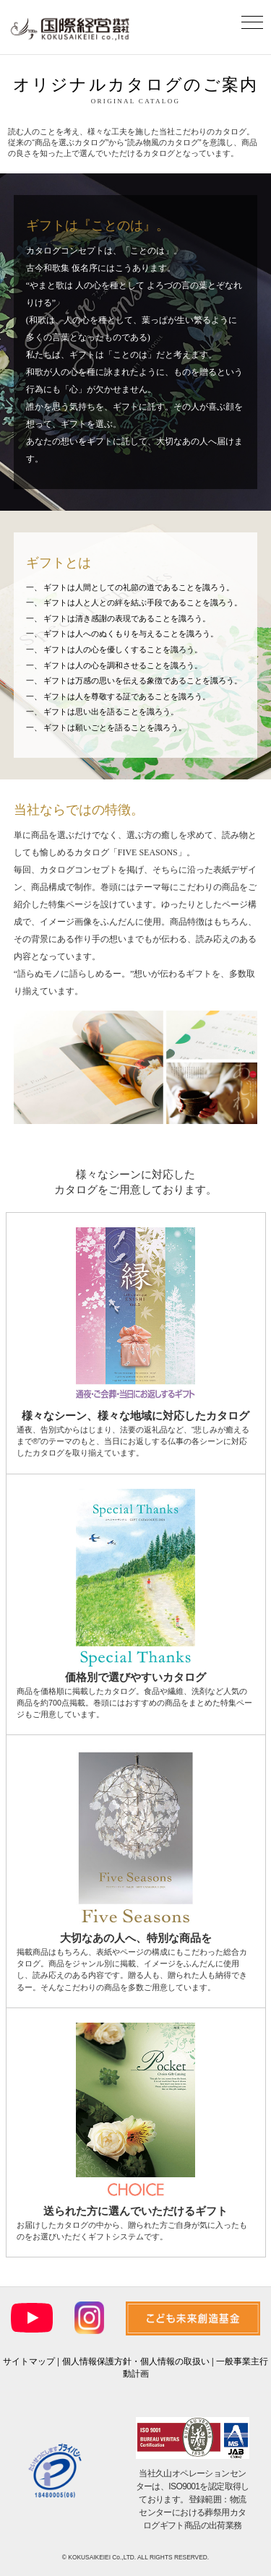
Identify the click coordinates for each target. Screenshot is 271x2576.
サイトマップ (29, 2361)
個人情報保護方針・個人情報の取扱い (136, 2361)
